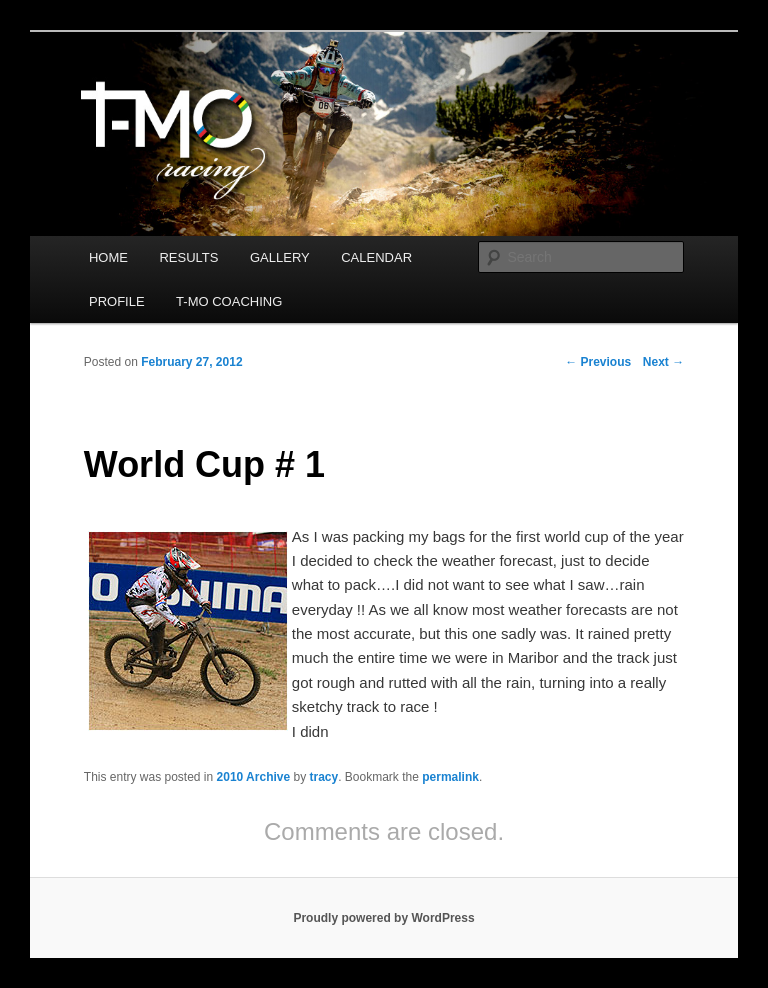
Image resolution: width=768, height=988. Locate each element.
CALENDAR (376, 257)
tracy (323, 777)
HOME (108, 257)
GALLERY (280, 257)
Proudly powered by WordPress (383, 918)
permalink (450, 777)
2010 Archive (254, 777)
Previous (598, 362)
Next (663, 362)
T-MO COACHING (229, 301)
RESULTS (188, 257)
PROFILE (117, 301)
